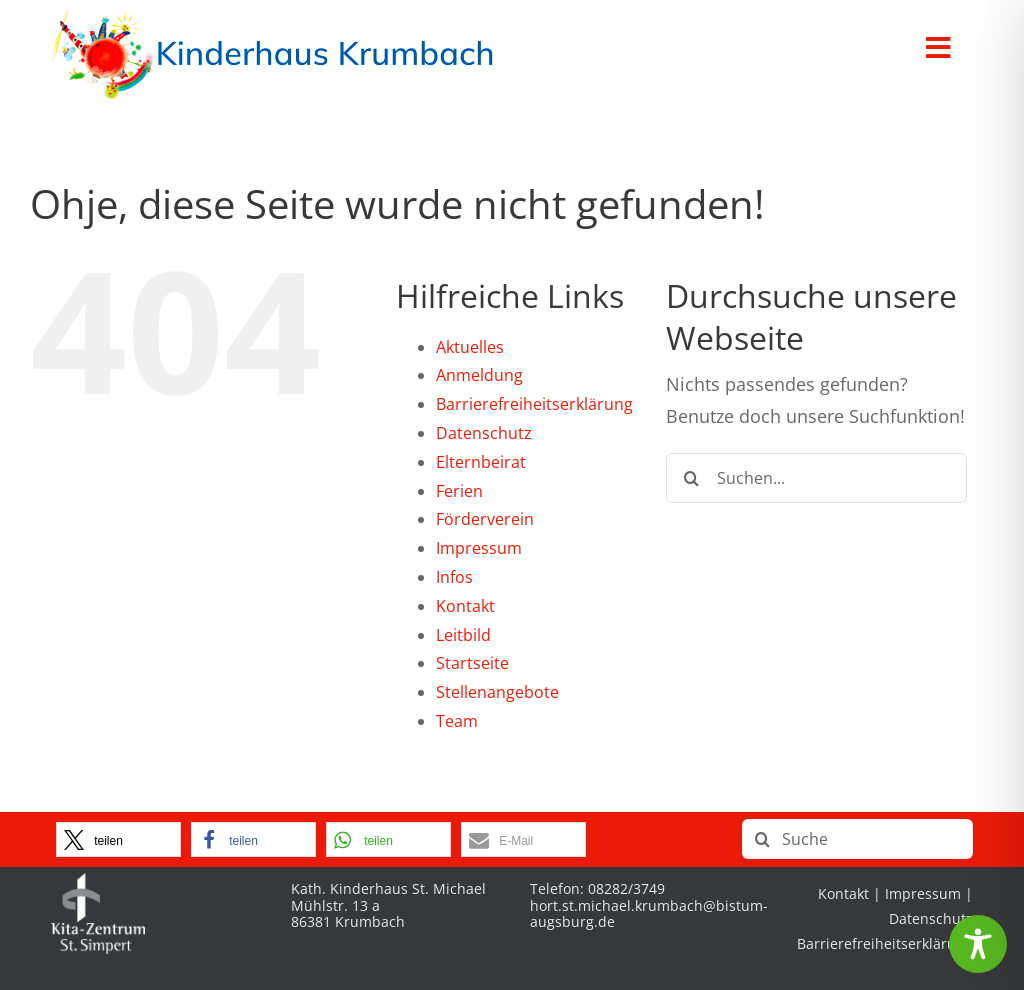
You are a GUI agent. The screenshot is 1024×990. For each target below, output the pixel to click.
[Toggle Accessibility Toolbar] (978, 944)
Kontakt (465, 606)
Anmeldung (479, 375)
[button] (118, 839)
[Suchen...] (816, 478)
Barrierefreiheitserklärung (534, 404)
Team (457, 721)
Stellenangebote (497, 692)
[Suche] (691, 478)
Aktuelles (470, 347)
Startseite (472, 663)
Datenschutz (484, 433)
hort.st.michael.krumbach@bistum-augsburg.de (649, 914)
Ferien (459, 491)
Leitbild (463, 635)
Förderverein (485, 519)
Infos (454, 577)
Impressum (479, 548)
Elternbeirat (481, 462)
